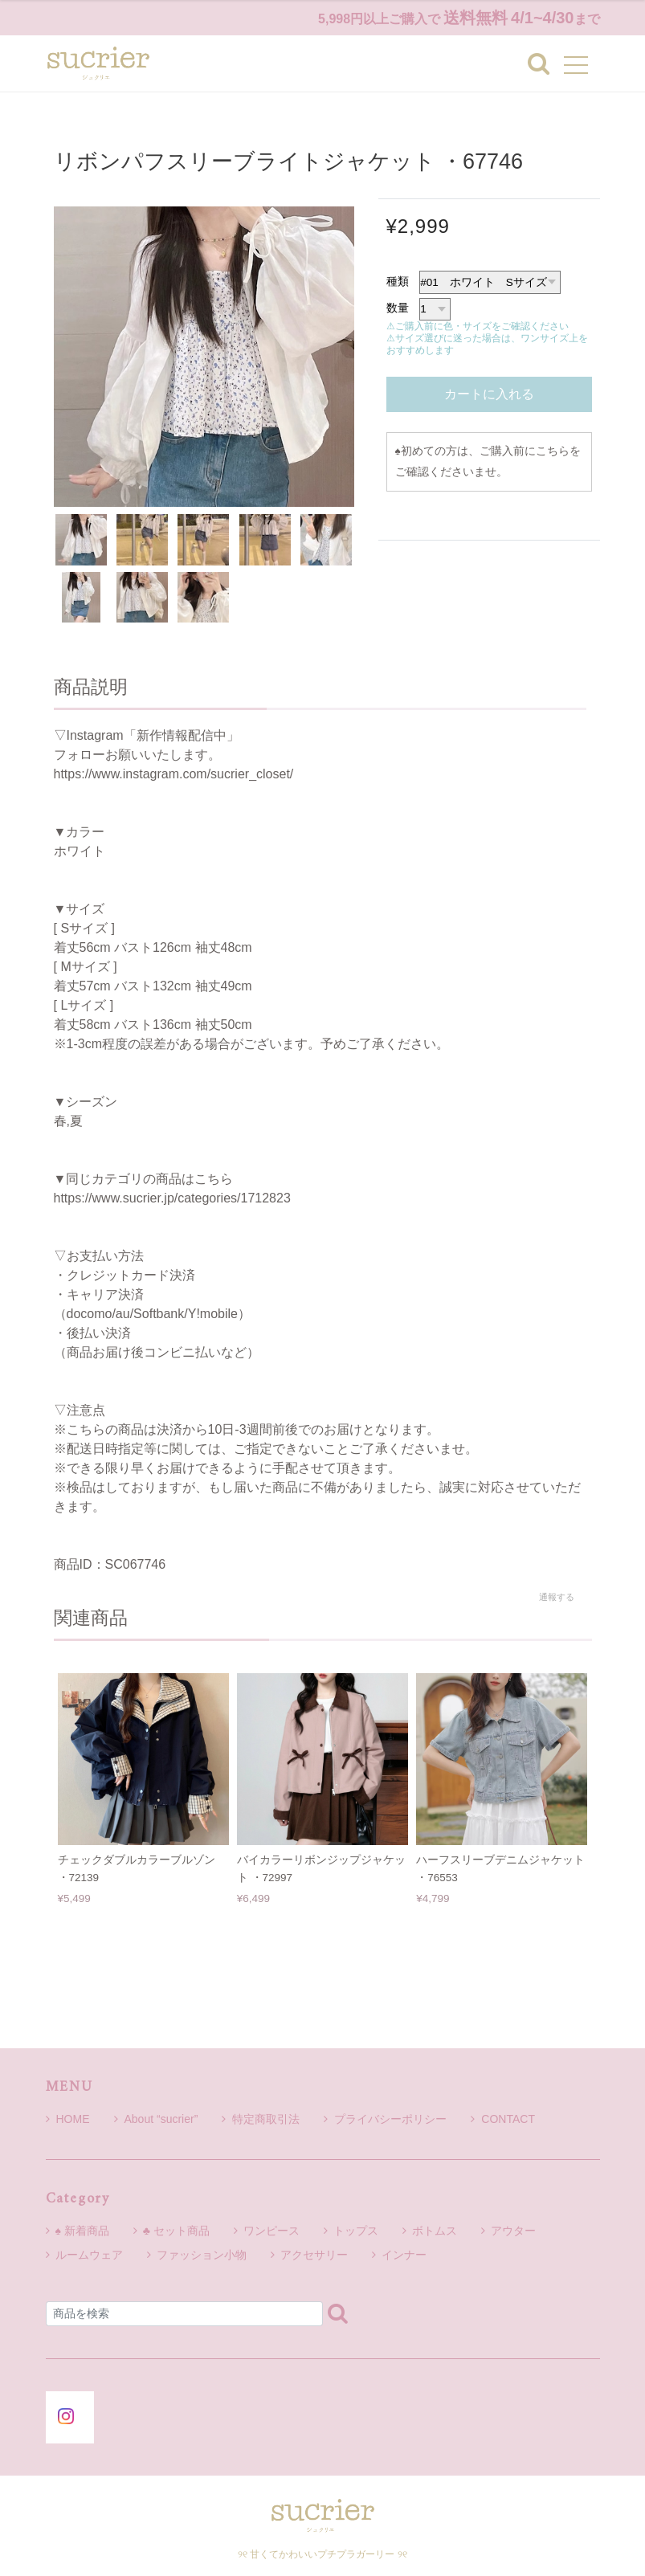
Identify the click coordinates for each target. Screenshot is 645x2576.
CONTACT (503, 2119)
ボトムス (434, 2230)
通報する (556, 1597)
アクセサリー (314, 2254)
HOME (68, 2119)
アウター (513, 2230)
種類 (397, 281)
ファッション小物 (202, 2254)
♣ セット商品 (176, 2230)
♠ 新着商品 (82, 2230)
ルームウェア (89, 2254)
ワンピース (271, 2230)
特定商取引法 (261, 2119)
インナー (404, 2254)
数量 (397, 307)
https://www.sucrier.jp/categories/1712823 (172, 1198)
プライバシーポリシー (385, 2119)
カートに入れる (489, 394)
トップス (355, 2230)
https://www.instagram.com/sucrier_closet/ (174, 774)
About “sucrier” (156, 2119)
